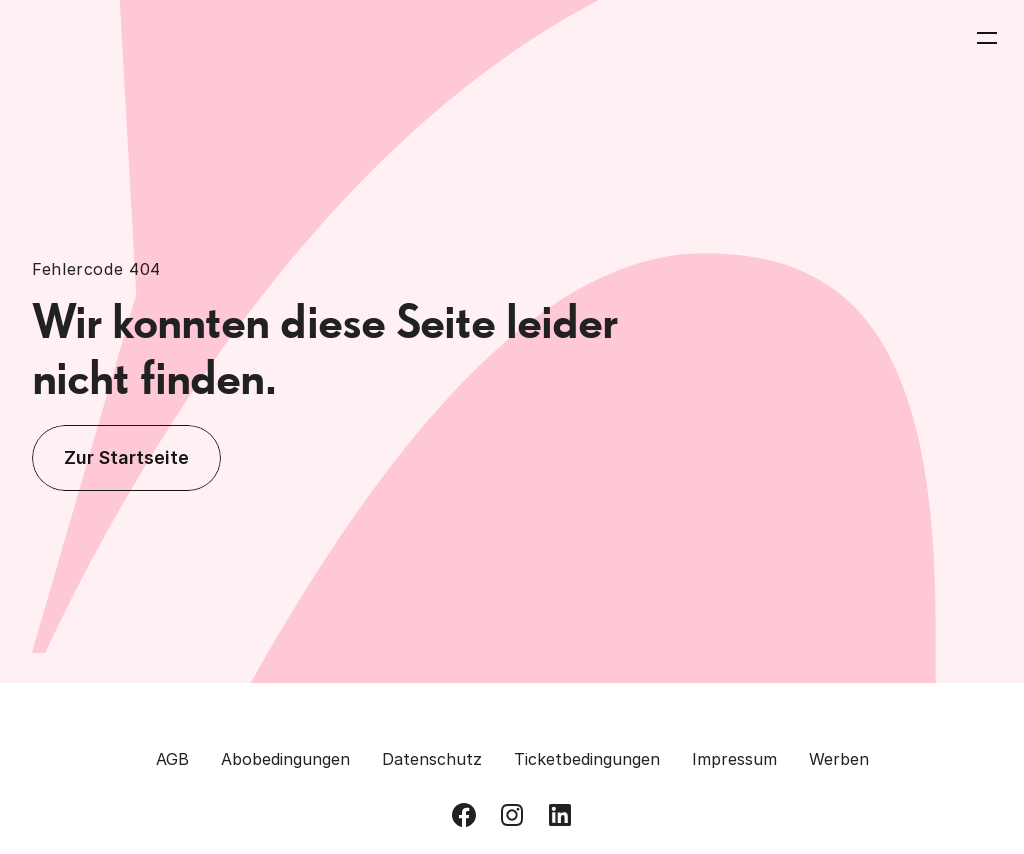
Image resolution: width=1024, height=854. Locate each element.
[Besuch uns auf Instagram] (512, 815)
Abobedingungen (285, 759)
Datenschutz (432, 759)
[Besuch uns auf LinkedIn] (560, 815)
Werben (839, 759)
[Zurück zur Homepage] (102, 38)
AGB (172, 759)
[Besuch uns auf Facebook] (464, 815)
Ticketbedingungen (587, 759)
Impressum (734, 759)
